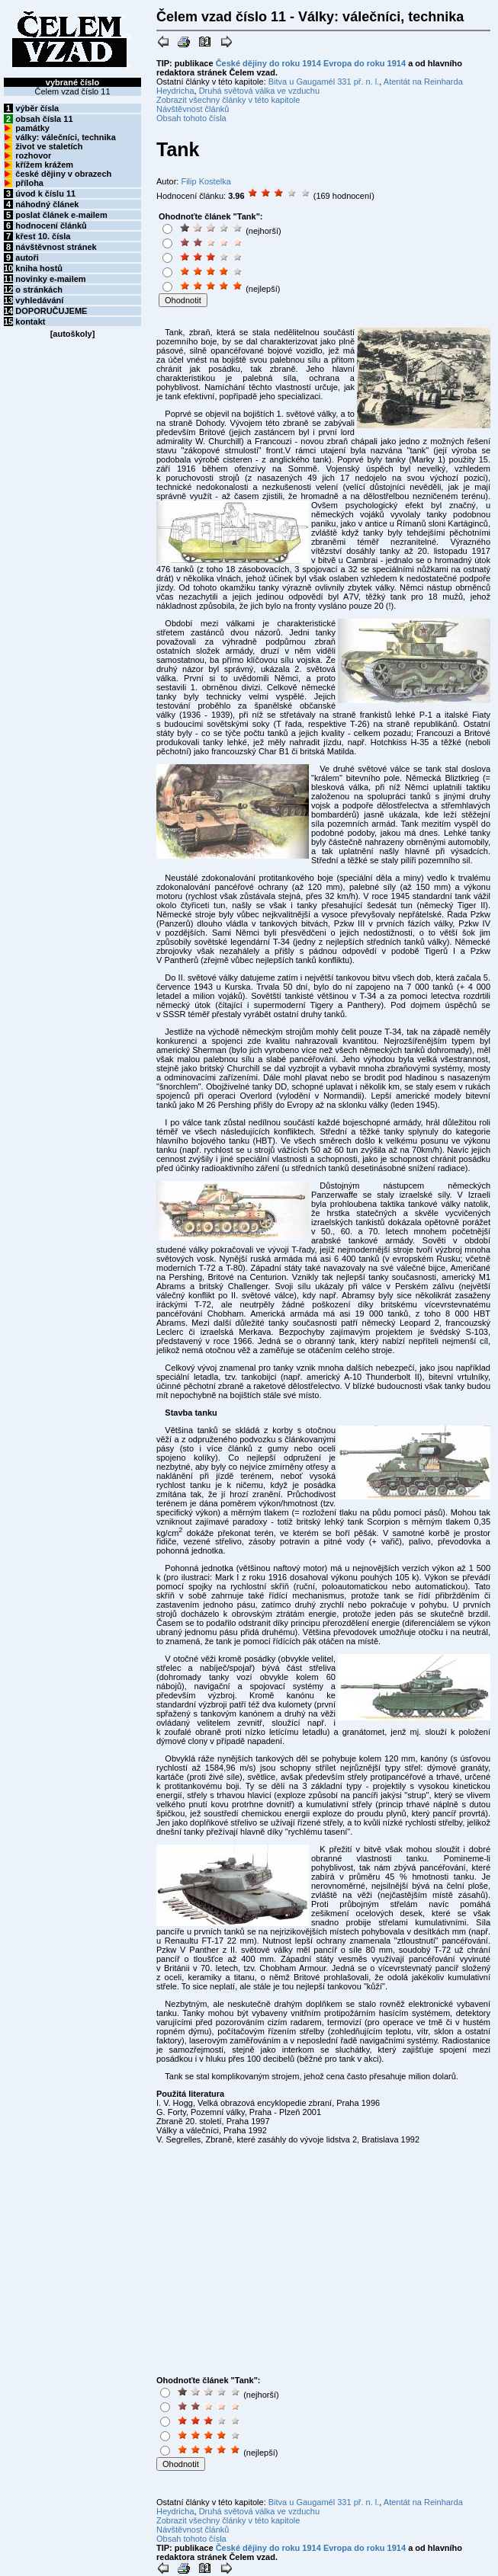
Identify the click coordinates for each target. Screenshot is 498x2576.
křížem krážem (44, 164)
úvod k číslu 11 (45, 193)
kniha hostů (39, 268)
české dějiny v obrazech (63, 173)
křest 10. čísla (42, 236)
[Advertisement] (382, 260)
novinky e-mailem (50, 278)
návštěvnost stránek (55, 246)
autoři (27, 257)
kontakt (30, 321)
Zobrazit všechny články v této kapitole (228, 99)
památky (32, 128)
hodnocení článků (51, 225)
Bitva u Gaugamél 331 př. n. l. (324, 81)
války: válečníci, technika (65, 137)
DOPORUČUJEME (51, 310)
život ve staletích (48, 146)
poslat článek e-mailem (61, 214)
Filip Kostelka (205, 181)
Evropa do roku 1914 (364, 63)
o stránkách (39, 289)
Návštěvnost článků (192, 109)
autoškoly (72, 333)
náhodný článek (47, 204)
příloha (29, 182)
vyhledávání (39, 300)
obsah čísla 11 (43, 118)
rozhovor (33, 155)
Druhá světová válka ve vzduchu (259, 90)
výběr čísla (37, 108)
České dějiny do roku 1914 (268, 63)
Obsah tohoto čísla (191, 118)
